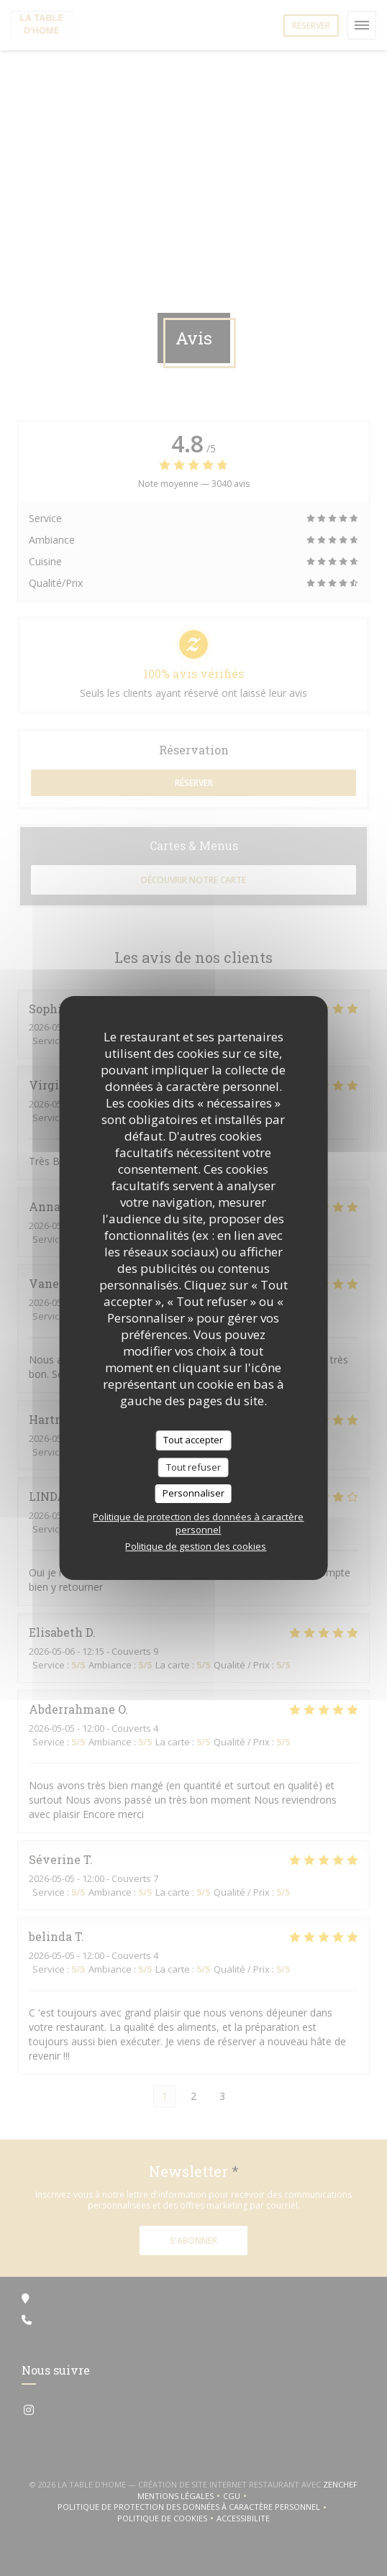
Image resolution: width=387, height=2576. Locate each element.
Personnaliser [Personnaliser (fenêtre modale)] (193, 1492)
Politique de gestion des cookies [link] (195, 1546)
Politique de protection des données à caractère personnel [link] (198, 1523)
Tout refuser (193, 1467)
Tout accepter (193, 1439)
